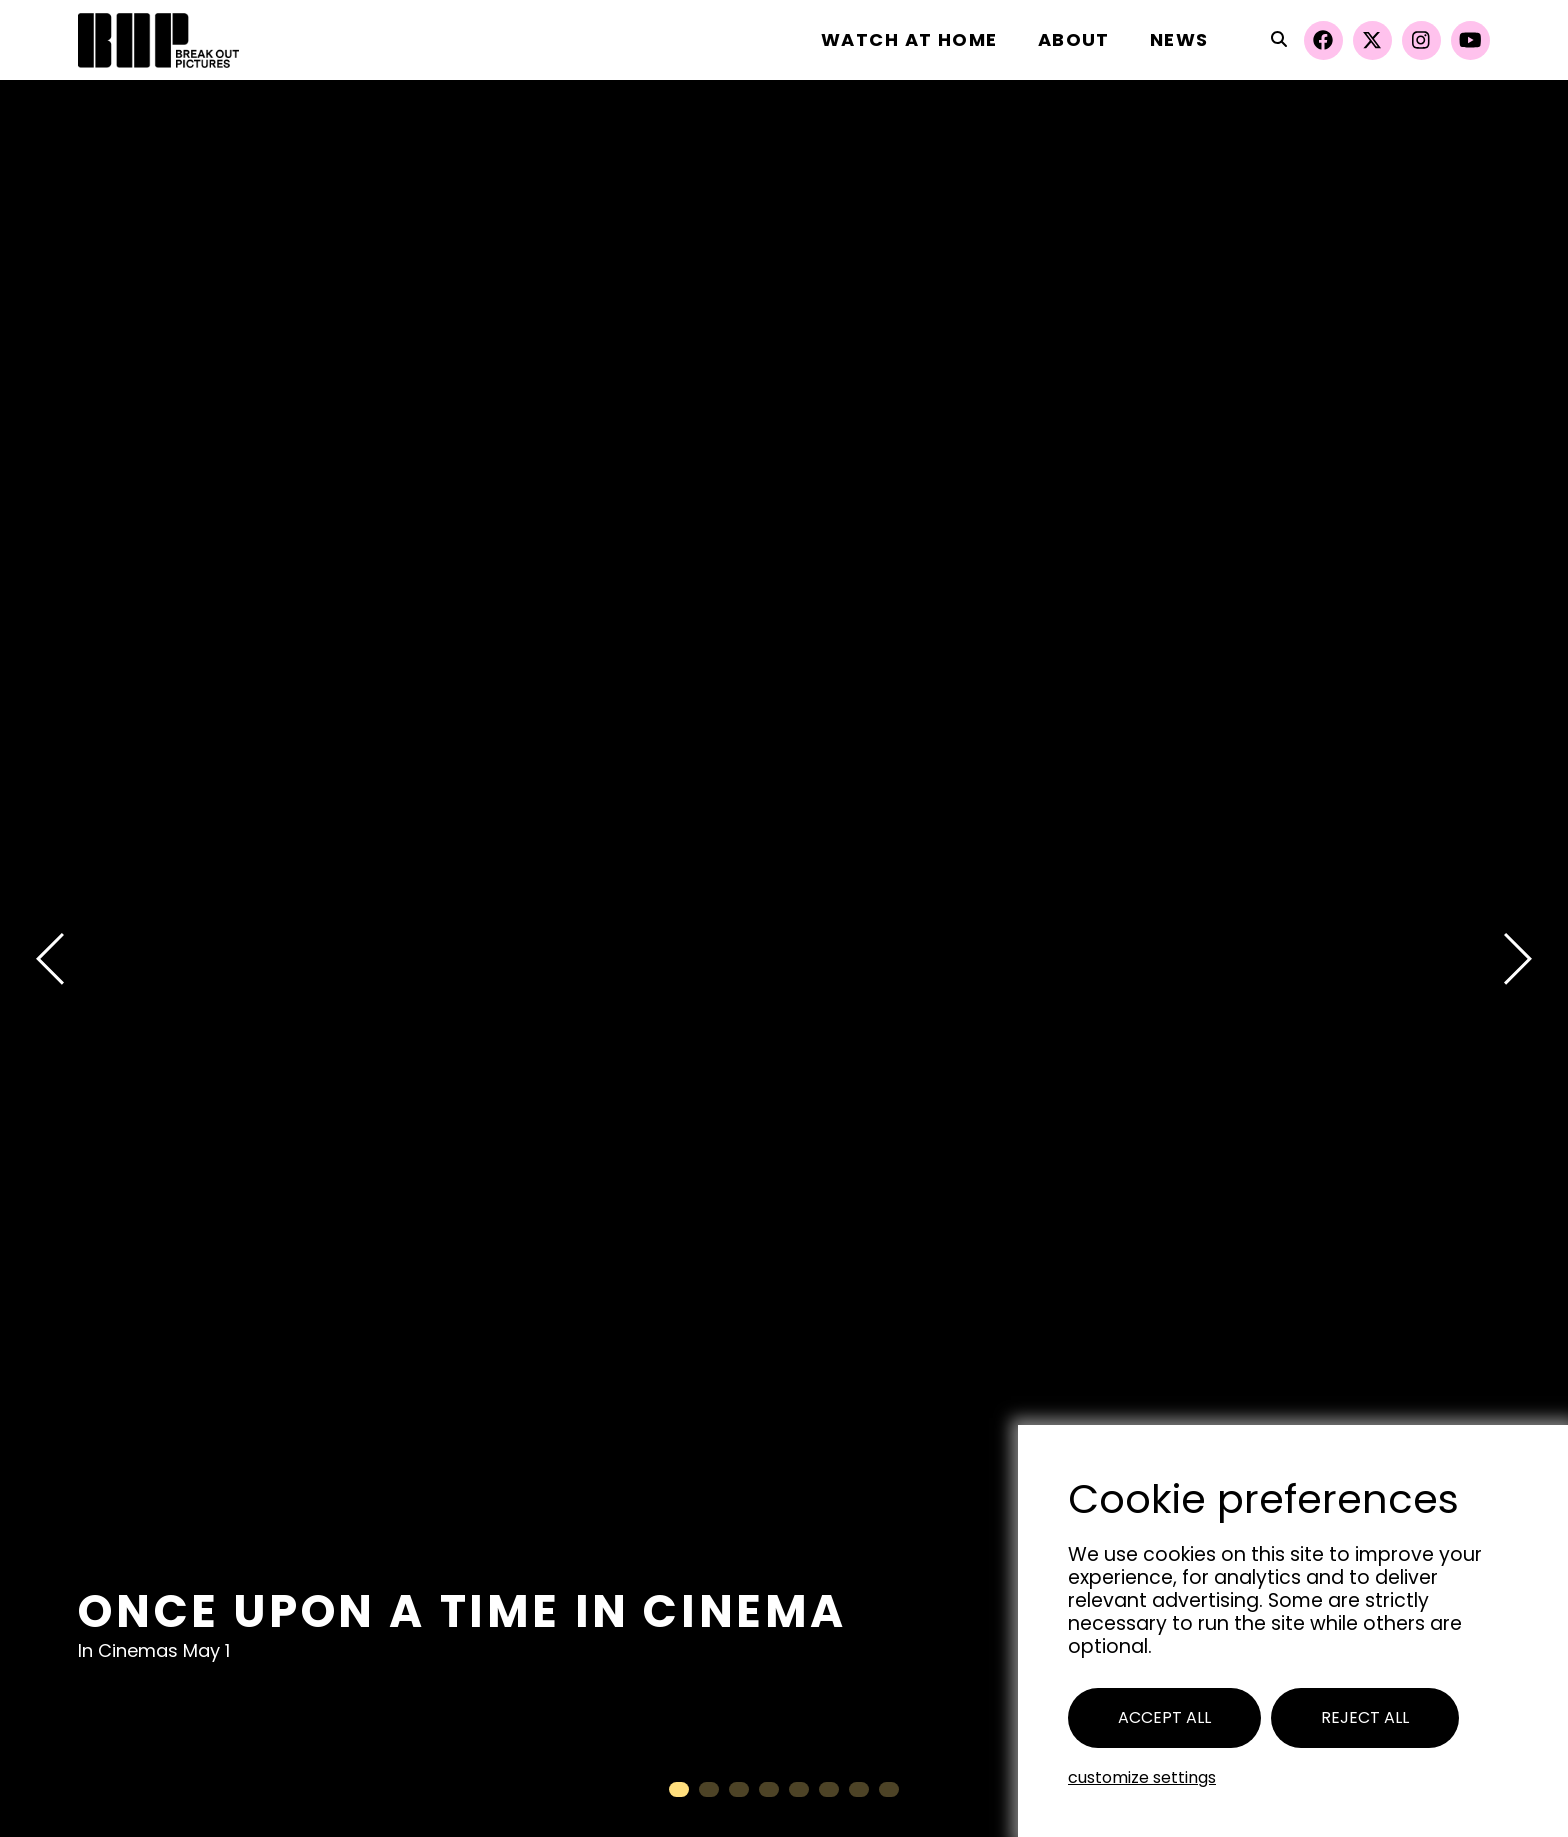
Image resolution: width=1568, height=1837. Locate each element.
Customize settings (1142, 1777)
